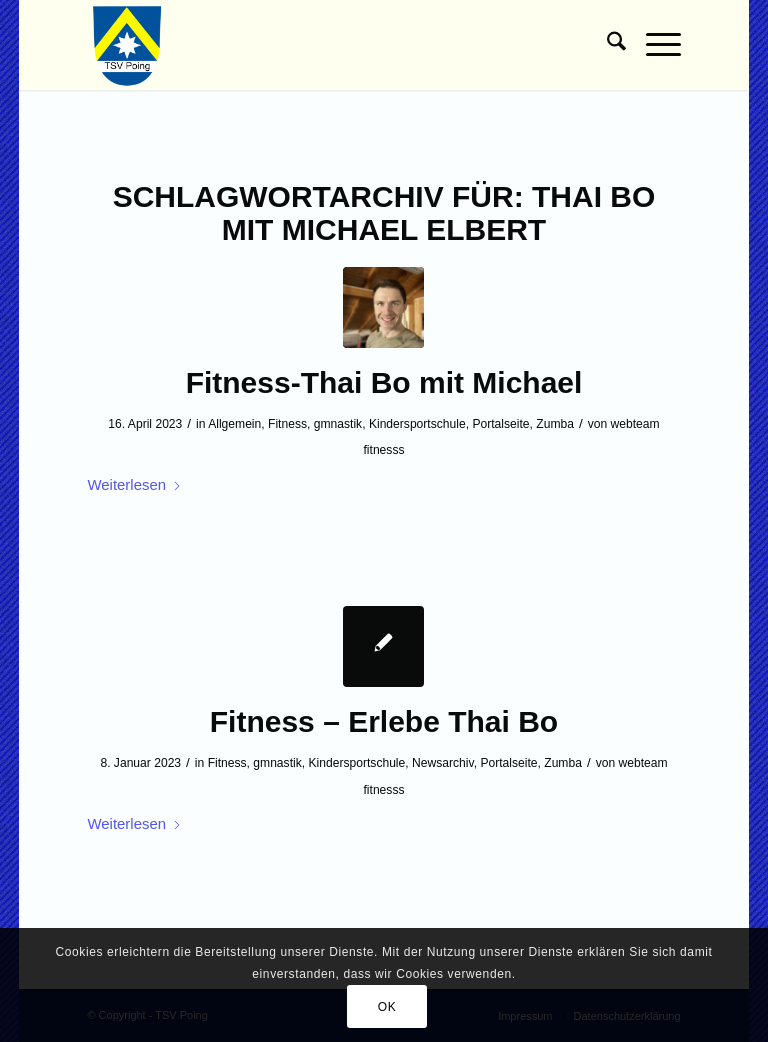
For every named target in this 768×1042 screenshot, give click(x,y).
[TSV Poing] (127, 45)
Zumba (555, 424)
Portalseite (500, 424)
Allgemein (234, 424)
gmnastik (338, 424)
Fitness (287, 424)
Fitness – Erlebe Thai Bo (384, 721)
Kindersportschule (417, 424)
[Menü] (653, 45)
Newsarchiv (443, 763)
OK (387, 1007)
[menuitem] (606, 45)
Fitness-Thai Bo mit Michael (384, 382)
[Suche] (606, 45)
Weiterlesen (134, 484)
